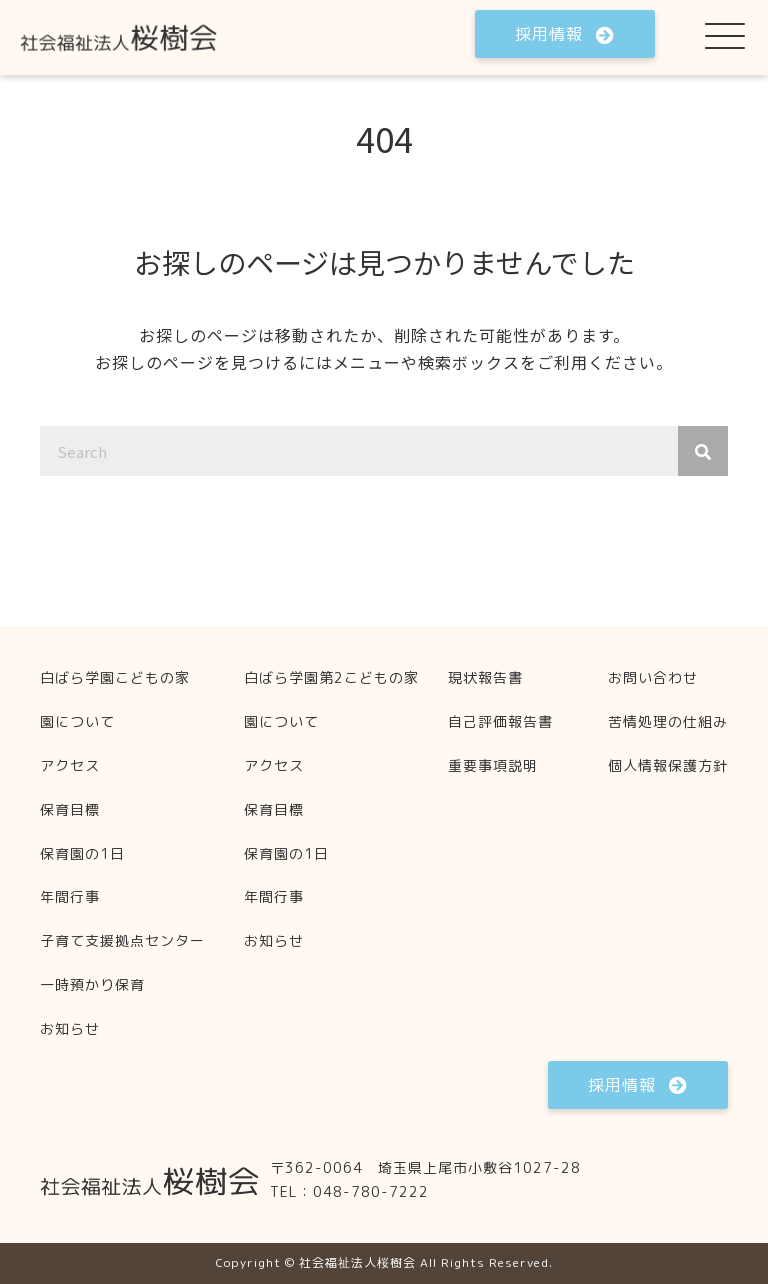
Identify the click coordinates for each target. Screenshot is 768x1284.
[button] (565, 34)
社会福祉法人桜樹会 (357, 1262)
